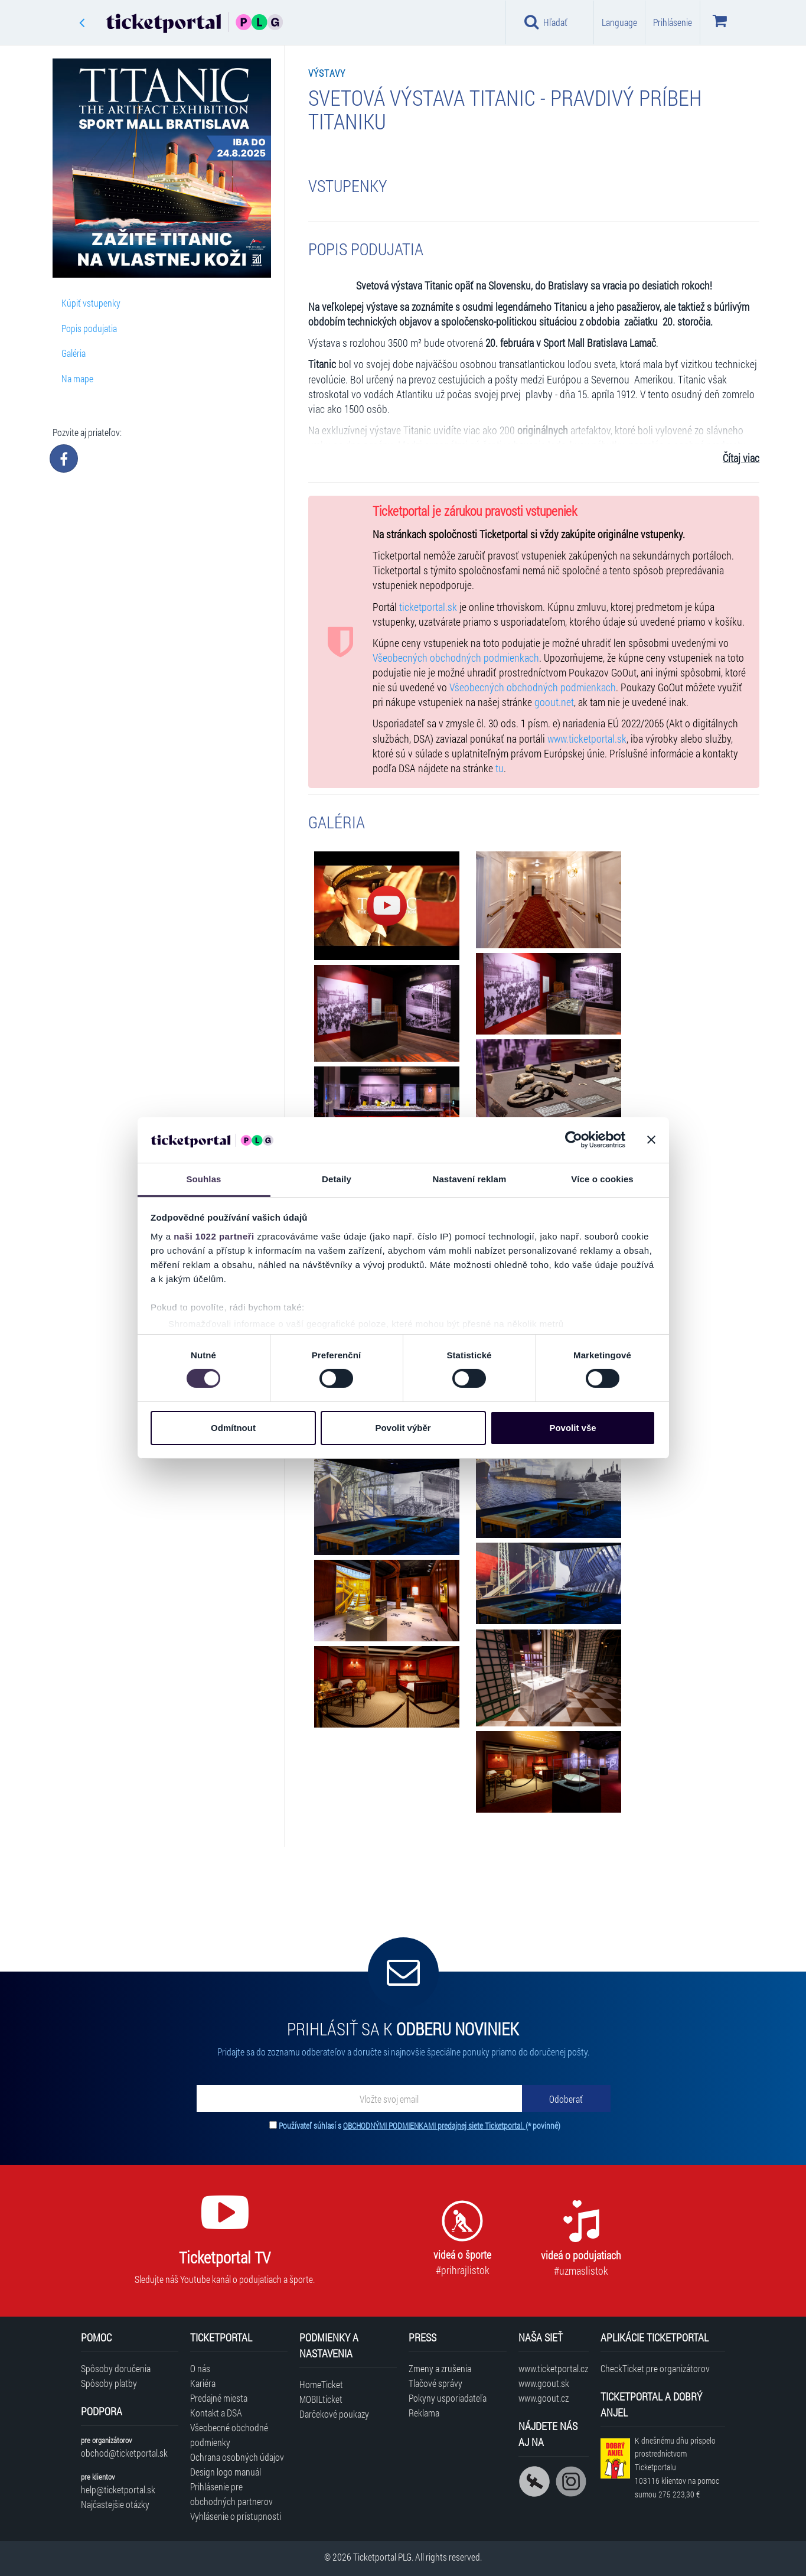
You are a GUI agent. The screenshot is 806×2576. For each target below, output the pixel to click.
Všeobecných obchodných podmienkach (456, 658)
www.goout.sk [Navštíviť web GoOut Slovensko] (543, 2383)
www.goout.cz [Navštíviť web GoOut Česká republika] (543, 2398)
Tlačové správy (435, 2383)
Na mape (77, 378)
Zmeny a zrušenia (440, 2368)
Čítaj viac (741, 458)
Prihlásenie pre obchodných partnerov (231, 2493)
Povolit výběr (402, 1428)
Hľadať (546, 22)
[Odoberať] (566, 2098)
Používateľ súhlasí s (419, 2125)
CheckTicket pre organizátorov (655, 2368)
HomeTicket (321, 2384)
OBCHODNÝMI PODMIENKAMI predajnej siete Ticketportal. (434, 2125)
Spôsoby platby (109, 2383)
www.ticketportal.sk (586, 739)
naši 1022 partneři (214, 1236)
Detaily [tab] (336, 1179)
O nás (200, 2368)
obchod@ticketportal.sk (124, 2453)
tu (499, 768)
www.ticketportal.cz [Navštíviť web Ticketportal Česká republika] (553, 2368)
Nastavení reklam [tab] (469, 1179)
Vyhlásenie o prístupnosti (235, 2516)
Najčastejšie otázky (115, 2504)
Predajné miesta (218, 2398)
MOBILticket (320, 2399)
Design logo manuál (225, 2472)
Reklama (424, 2412)
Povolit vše (572, 1428)
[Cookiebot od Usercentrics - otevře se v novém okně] (573, 1140)
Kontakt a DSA (216, 2412)
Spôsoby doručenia (116, 2368)
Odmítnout (233, 1428)
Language (619, 22)
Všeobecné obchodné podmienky (229, 2434)
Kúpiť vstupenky (90, 303)
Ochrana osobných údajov (237, 2457)
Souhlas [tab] (203, 1179)
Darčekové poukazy (334, 2414)
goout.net (554, 702)
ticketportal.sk (428, 607)
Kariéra (203, 2383)
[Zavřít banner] (651, 1140)
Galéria (73, 353)
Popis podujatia (89, 328)
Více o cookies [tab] (602, 1179)
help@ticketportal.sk (118, 2489)
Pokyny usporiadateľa (448, 2398)
